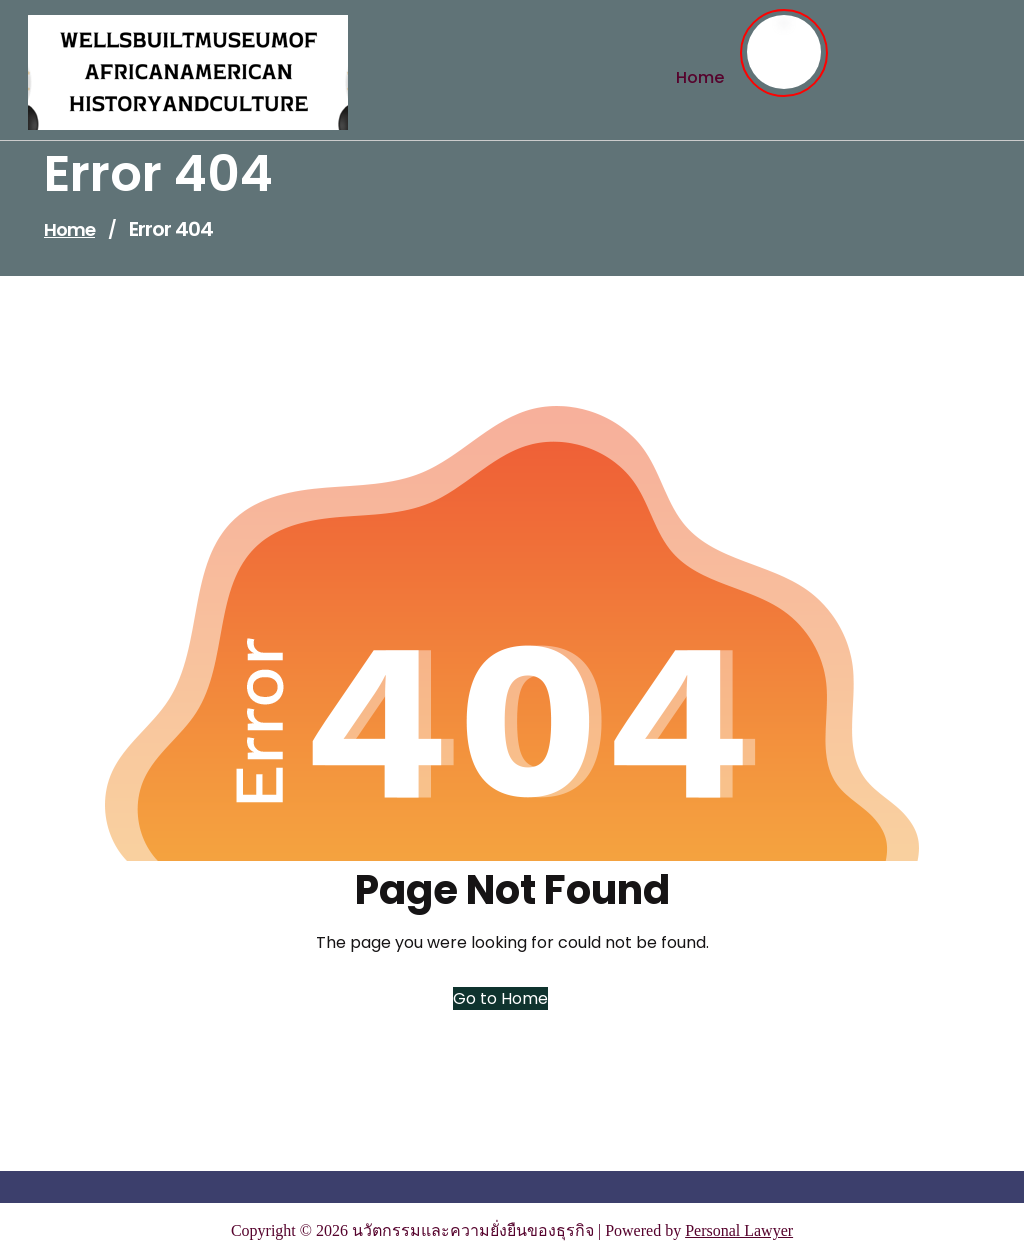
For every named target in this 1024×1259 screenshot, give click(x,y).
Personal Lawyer (739, 1230)
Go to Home (500, 998)
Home (69, 229)
